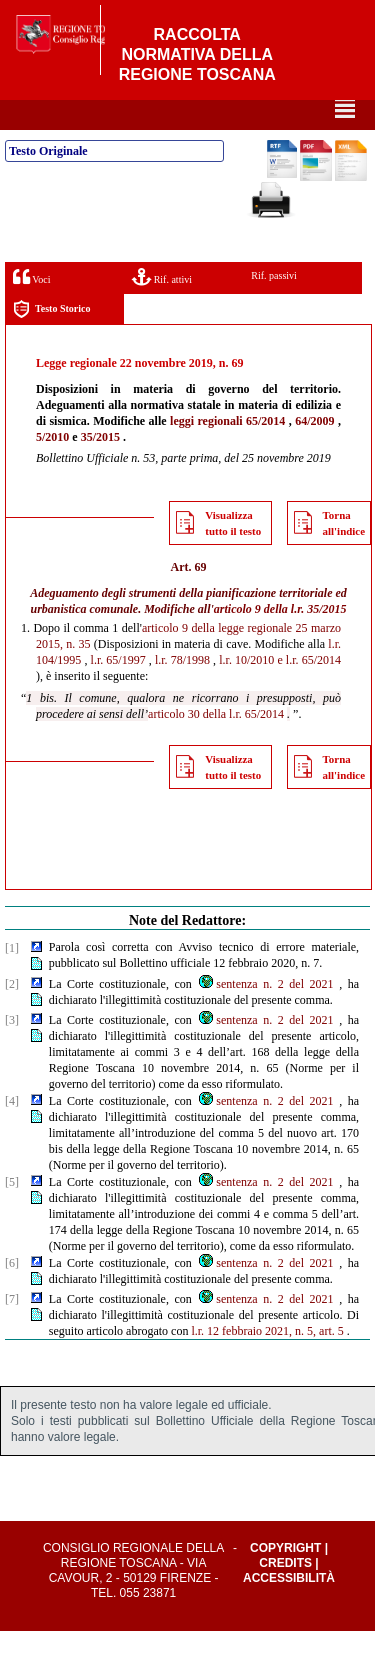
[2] (12, 1016)
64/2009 (314, 453)
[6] (12, 1295)
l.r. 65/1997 (118, 692)
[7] (12, 1331)
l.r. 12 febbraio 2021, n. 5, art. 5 (267, 1363)
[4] (12, 1133)
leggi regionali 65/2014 (227, 453)
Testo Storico (51, 341)
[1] (12, 980)
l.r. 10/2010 (246, 692)
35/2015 (100, 469)
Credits (285, 1595)
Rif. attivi (162, 308)
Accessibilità (289, 1610)
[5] (12, 1214)
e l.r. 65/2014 (309, 692)
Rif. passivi (274, 307)
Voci (31, 308)
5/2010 (52, 469)
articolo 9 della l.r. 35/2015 (280, 641)
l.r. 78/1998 (182, 692)
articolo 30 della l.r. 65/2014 (216, 746)
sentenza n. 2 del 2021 (265, 1016)
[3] (12, 1052)
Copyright (285, 1580)
